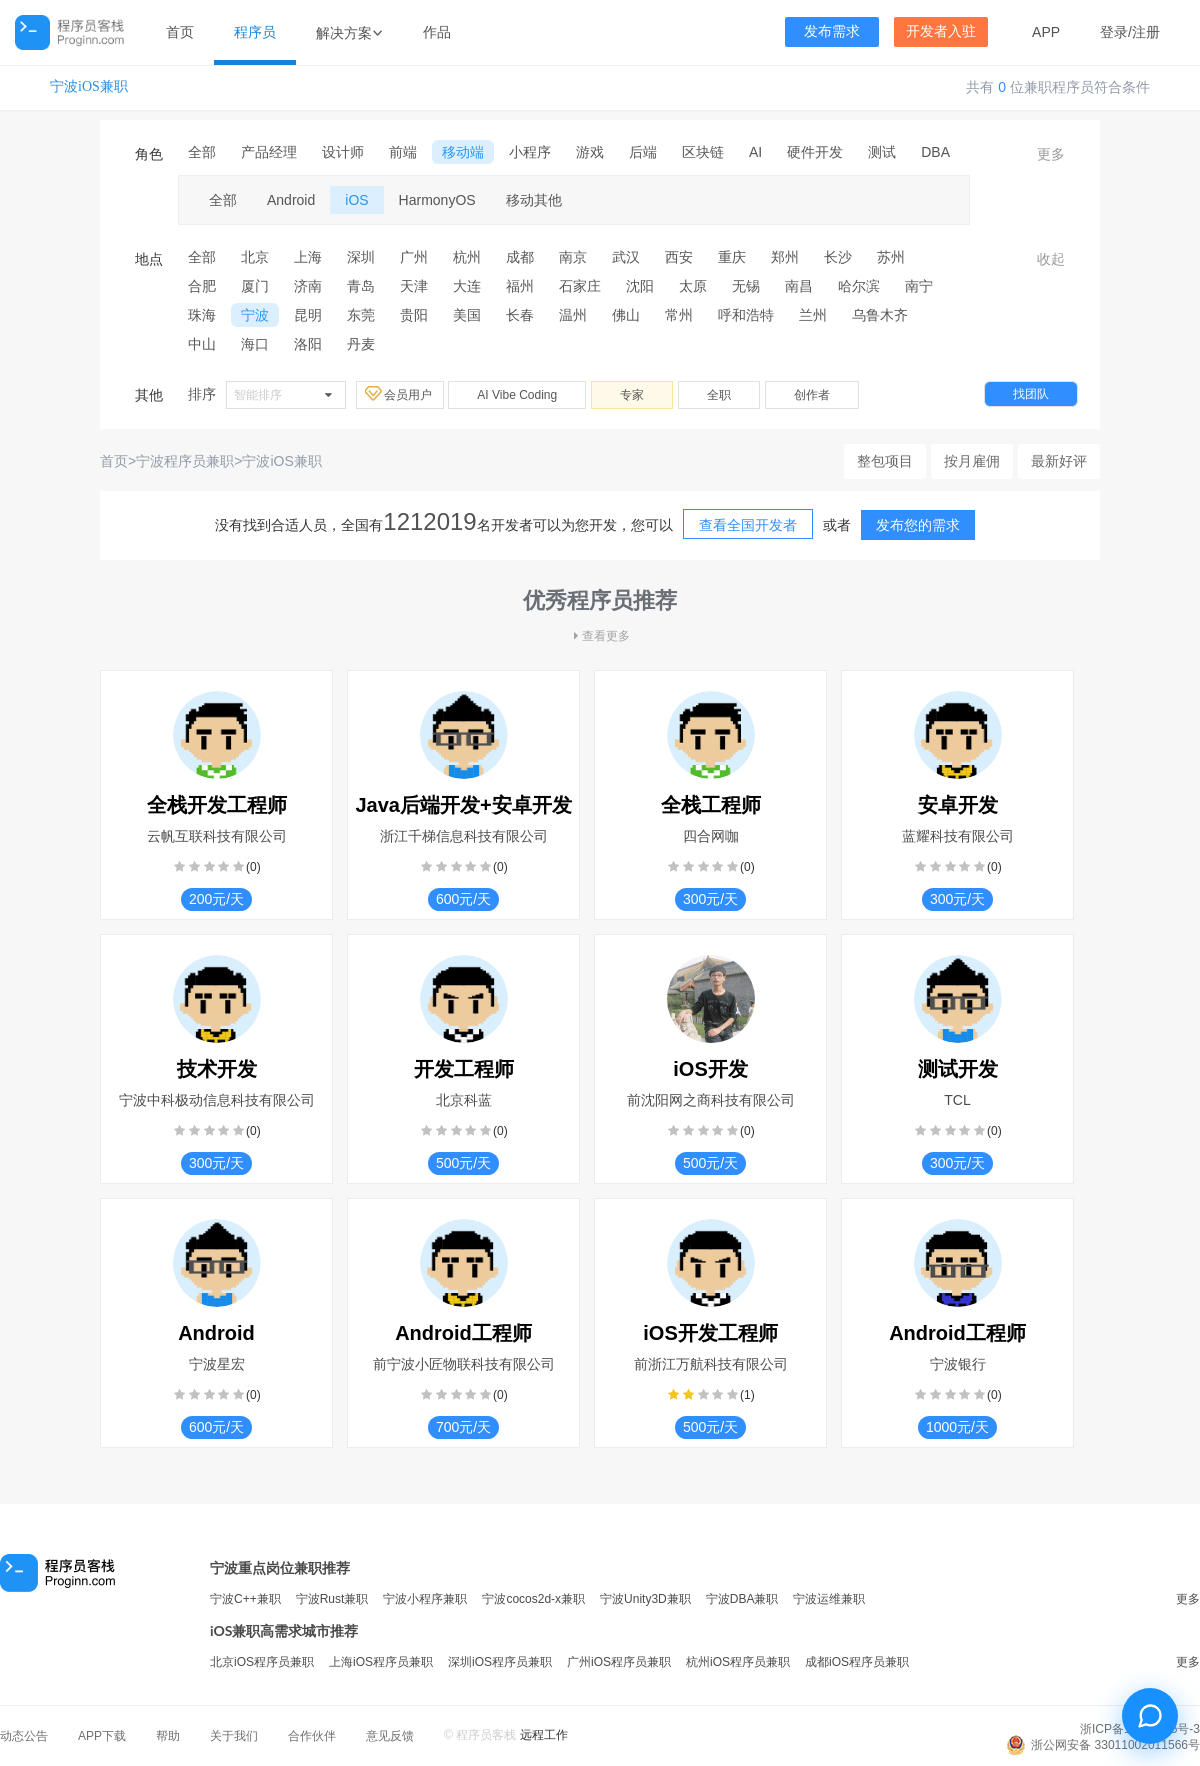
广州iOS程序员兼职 (619, 1662)
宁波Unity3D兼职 (645, 1599)
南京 (573, 257)
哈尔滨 (859, 286)
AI (755, 152)
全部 (202, 152)
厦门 (255, 286)
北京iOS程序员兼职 (262, 1662)
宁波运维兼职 (829, 1599)
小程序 (530, 152)
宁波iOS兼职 (89, 86)
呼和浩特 (746, 315)
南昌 (799, 286)
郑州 (785, 257)
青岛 (361, 286)
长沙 (838, 257)
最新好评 (1059, 461)
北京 (255, 257)
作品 (437, 32)
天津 (414, 286)
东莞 (361, 315)
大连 (467, 286)
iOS (356, 200)
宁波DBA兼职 (742, 1599)
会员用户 (400, 394)
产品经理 (269, 152)
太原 (693, 286)
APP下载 (102, 1736)
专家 (632, 395)
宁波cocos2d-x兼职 (533, 1599)
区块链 (703, 152)
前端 (403, 152)
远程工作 (544, 1735)
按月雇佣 (972, 461)
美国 (467, 315)
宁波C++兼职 (245, 1599)
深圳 (361, 257)
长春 (520, 315)
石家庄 (580, 286)
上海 (308, 257)
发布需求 (832, 31)
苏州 (891, 257)
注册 (1146, 32)
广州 (414, 257)
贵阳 (414, 315)
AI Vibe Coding (517, 395)
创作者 (812, 395)
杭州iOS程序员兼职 (738, 1662)
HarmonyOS (437, 200)
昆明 (308, 315)
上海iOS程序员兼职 (381, 1662)
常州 (679, 315)
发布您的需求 (918, 525)
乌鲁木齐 (880, 315)
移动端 (463, 152)
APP (1046, 32)
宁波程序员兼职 (185, 461)
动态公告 (24, 1736)
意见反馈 (390, 1736)
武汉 (626, 257)
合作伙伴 (312, 1736)
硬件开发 (815, 152)
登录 (1114, 32)
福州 (520, 286)
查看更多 (600, 636)
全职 (719, 395)
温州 (573, 315)
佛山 (626, 315)
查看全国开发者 (748, 525)
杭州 (467, 257)
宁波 (255, 315)
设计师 (343, 152)
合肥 (202, 286)
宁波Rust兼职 (332, 1599)
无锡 (746, 286)
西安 (679, 257)
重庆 (732, 257)
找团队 (1031, 394)
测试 (882, 152)
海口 (255, 344)
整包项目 (885, 461)
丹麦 (361, 344)
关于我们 (234, 1736)
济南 (308, 286)
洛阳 (308, 344)
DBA (935, 152)
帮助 (168, 1736)
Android (291, 200)
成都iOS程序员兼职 (857, 1662)
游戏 (590, 152)
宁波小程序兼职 (425, 1599)
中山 (202, 344)
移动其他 (534, 200)
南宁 (919, 286)
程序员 (255, 32)
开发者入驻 (941, 31)
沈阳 (640, 286)
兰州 (813, 315)
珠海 (202, 315)
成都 (520, 257)
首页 (180, 32)
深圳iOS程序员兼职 (500, 1662)
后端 (643, 152)
